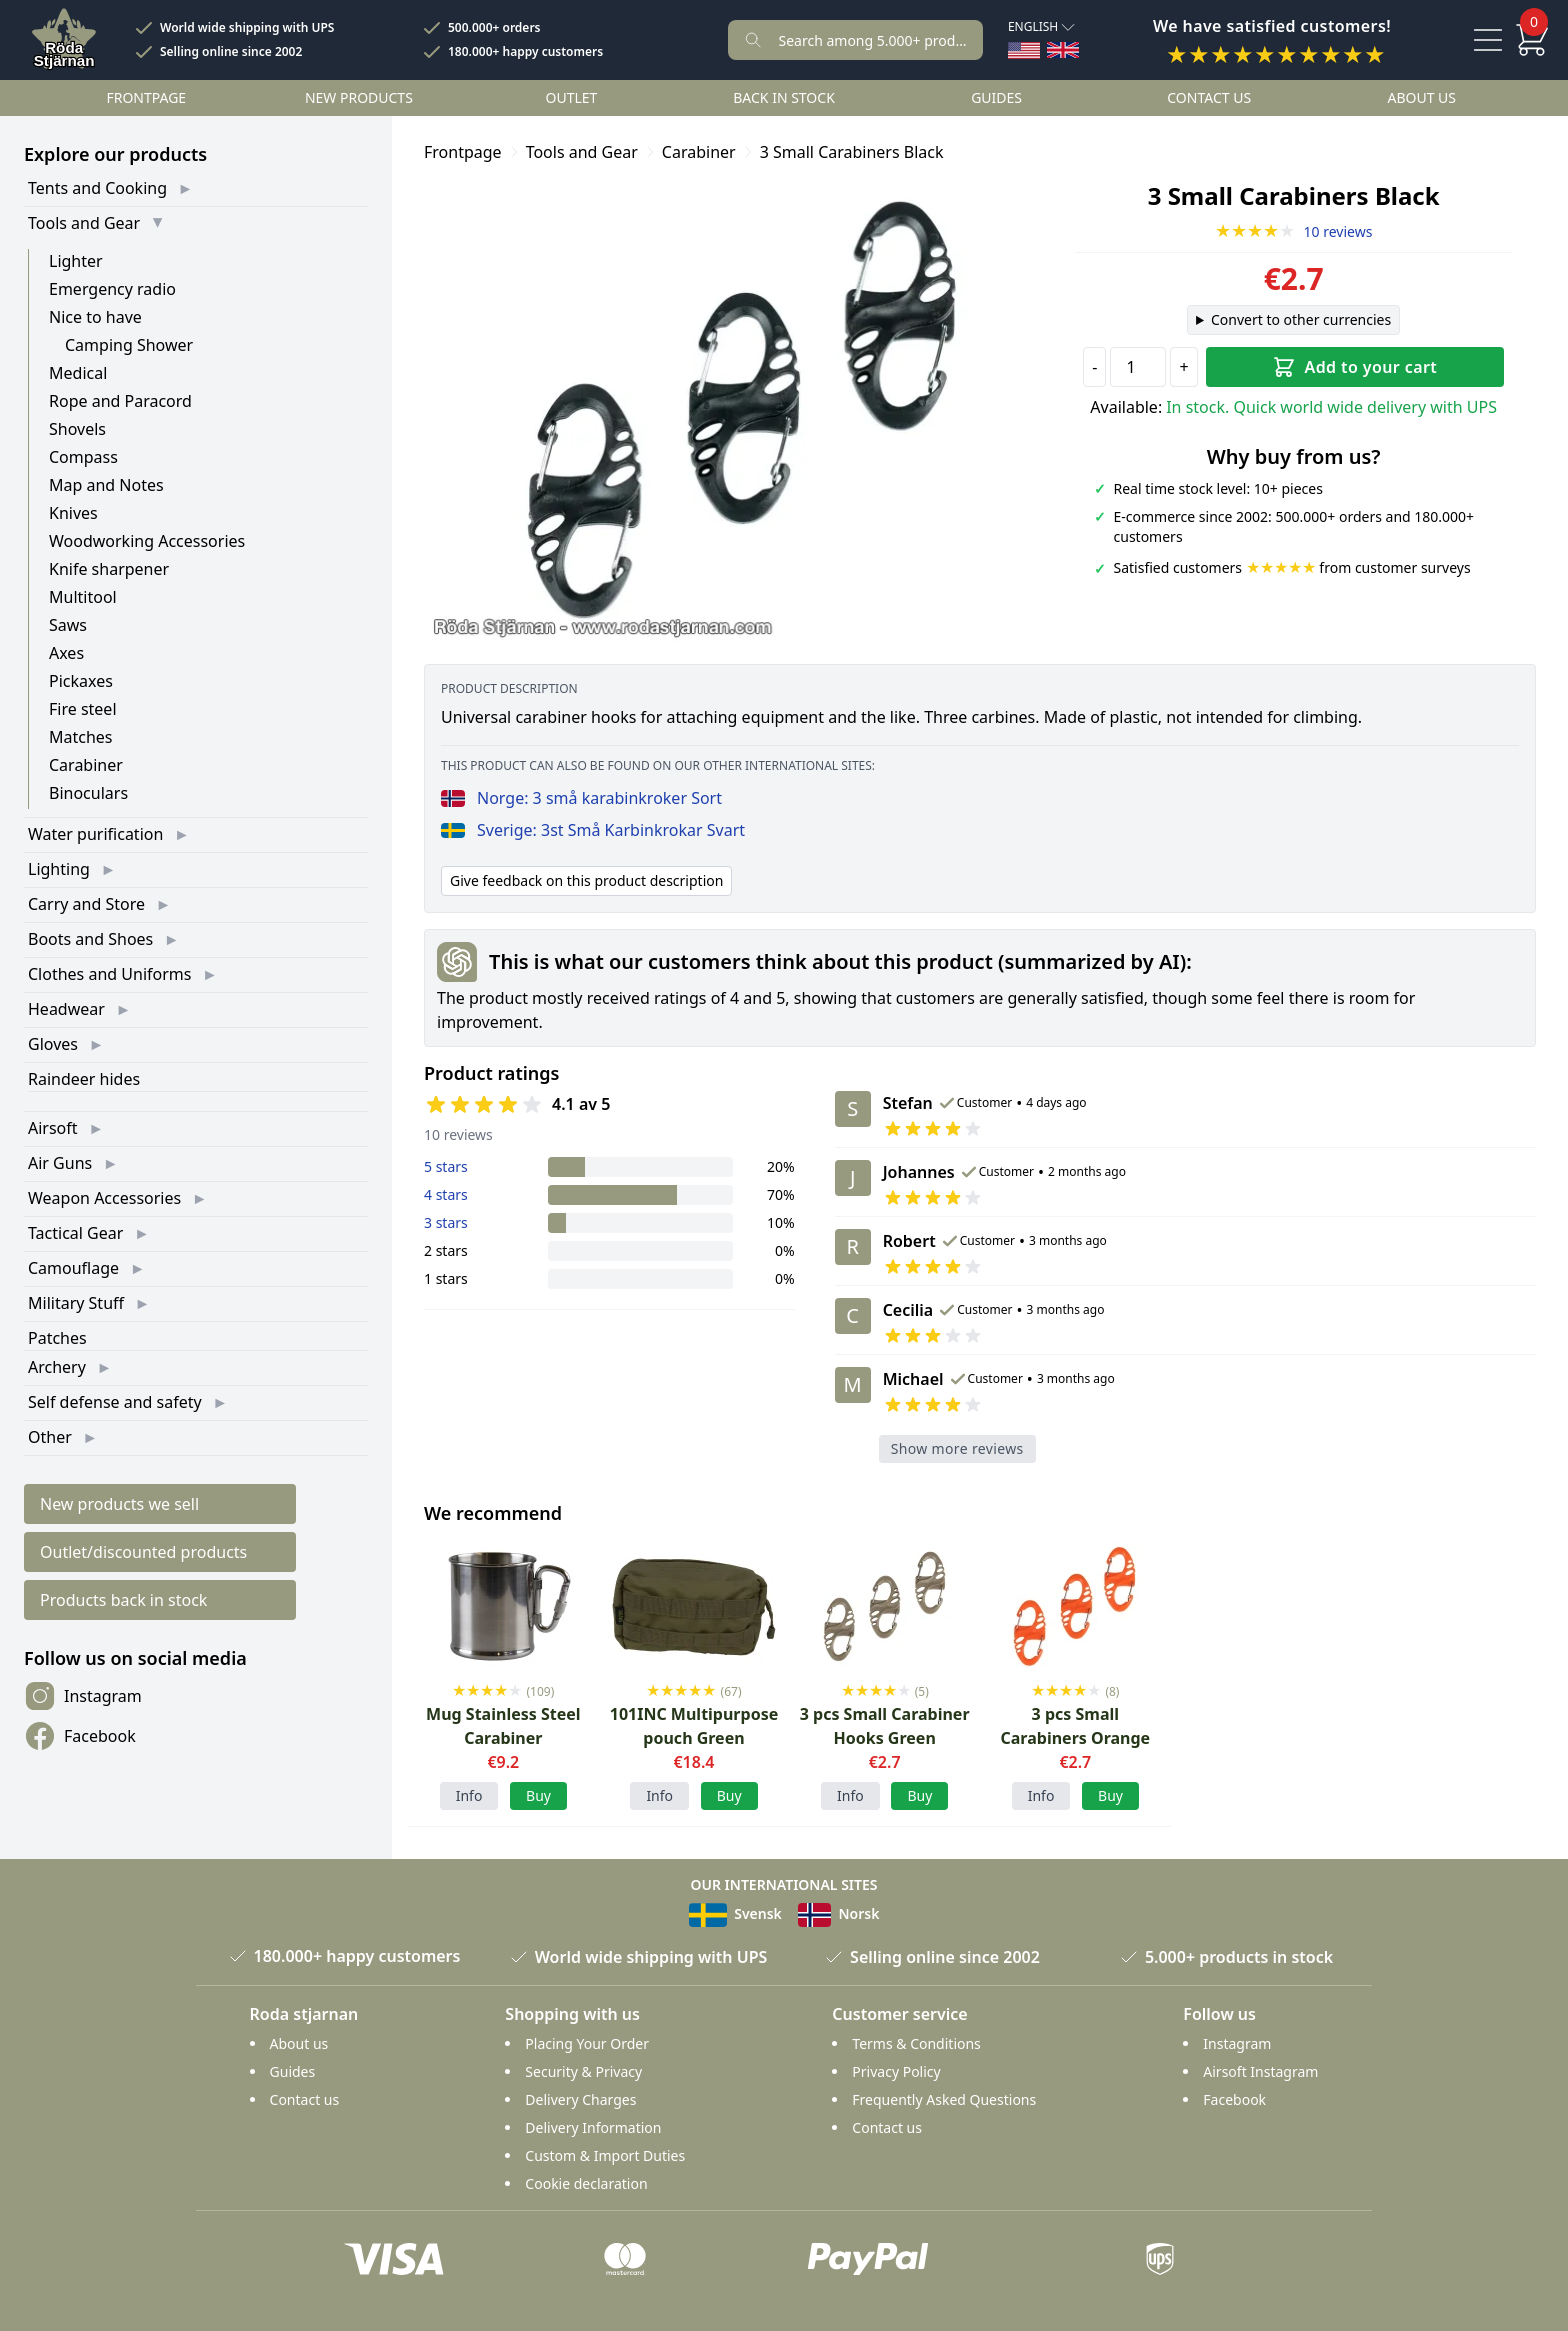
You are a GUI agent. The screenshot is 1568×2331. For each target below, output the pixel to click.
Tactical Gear (75, 1233)
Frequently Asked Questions (944, 2099)
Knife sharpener (109, 569)
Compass (83, 457)
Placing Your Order (587, 2043)
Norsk (839, 1913)
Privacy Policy (896, 2071)
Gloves (53, 1044)
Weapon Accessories (104, 1198)
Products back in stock (123, 1600)
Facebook (80, 1736)
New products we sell (119, 1504)
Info (469, 1795)
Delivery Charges (580, 2099)
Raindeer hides (84, 1079)
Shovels (77, 429)
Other (50, 1437)
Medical (78, 373)
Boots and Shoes (90, 939)
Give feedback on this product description (586, 880)
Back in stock (784, 97)
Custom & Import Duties (605, 2155)
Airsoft (53, 1128)
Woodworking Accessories (147, 541)
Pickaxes (81, 681)
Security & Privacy (583, 2071)
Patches (57, 1338)
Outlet (572, 97)
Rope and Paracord (120, 401)
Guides (996, 97)
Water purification (95, 834)
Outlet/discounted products (143, 1552)
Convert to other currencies (1301, 319)
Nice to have (95, 317)
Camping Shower (129, 345)
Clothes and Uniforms (109, 974)
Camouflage (73, 1268)
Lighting (59, 869)
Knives (73, 513)
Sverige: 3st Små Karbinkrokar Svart (593, 830)
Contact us (1209, 97)
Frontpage (146, 97)
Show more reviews (957, 1448)
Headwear (66, 1009)
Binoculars (88, 793)
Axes (66, 653)
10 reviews (1294, 231)
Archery (57, 1367)
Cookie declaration (586, 2183)
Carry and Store (86, 904)
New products (359, 97)
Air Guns (60, 1163)
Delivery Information (593, 2127)
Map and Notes (106, 485)
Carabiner (86, 765)
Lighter (76, 261)
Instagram (83, 1696)
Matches (81, 737)
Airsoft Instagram (1260, 2071)
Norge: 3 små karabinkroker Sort (581, 798)
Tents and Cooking (97, 188)
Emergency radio (112, 289)
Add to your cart (1354, 367)
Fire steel (83, 709)
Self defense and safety (115, 1402)
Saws (68, 625)
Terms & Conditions (916, 2043)
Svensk (735, 1913)
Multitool (83, 597)
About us (1421, 97)
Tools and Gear (84, 223)
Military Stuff (76, 1303)
